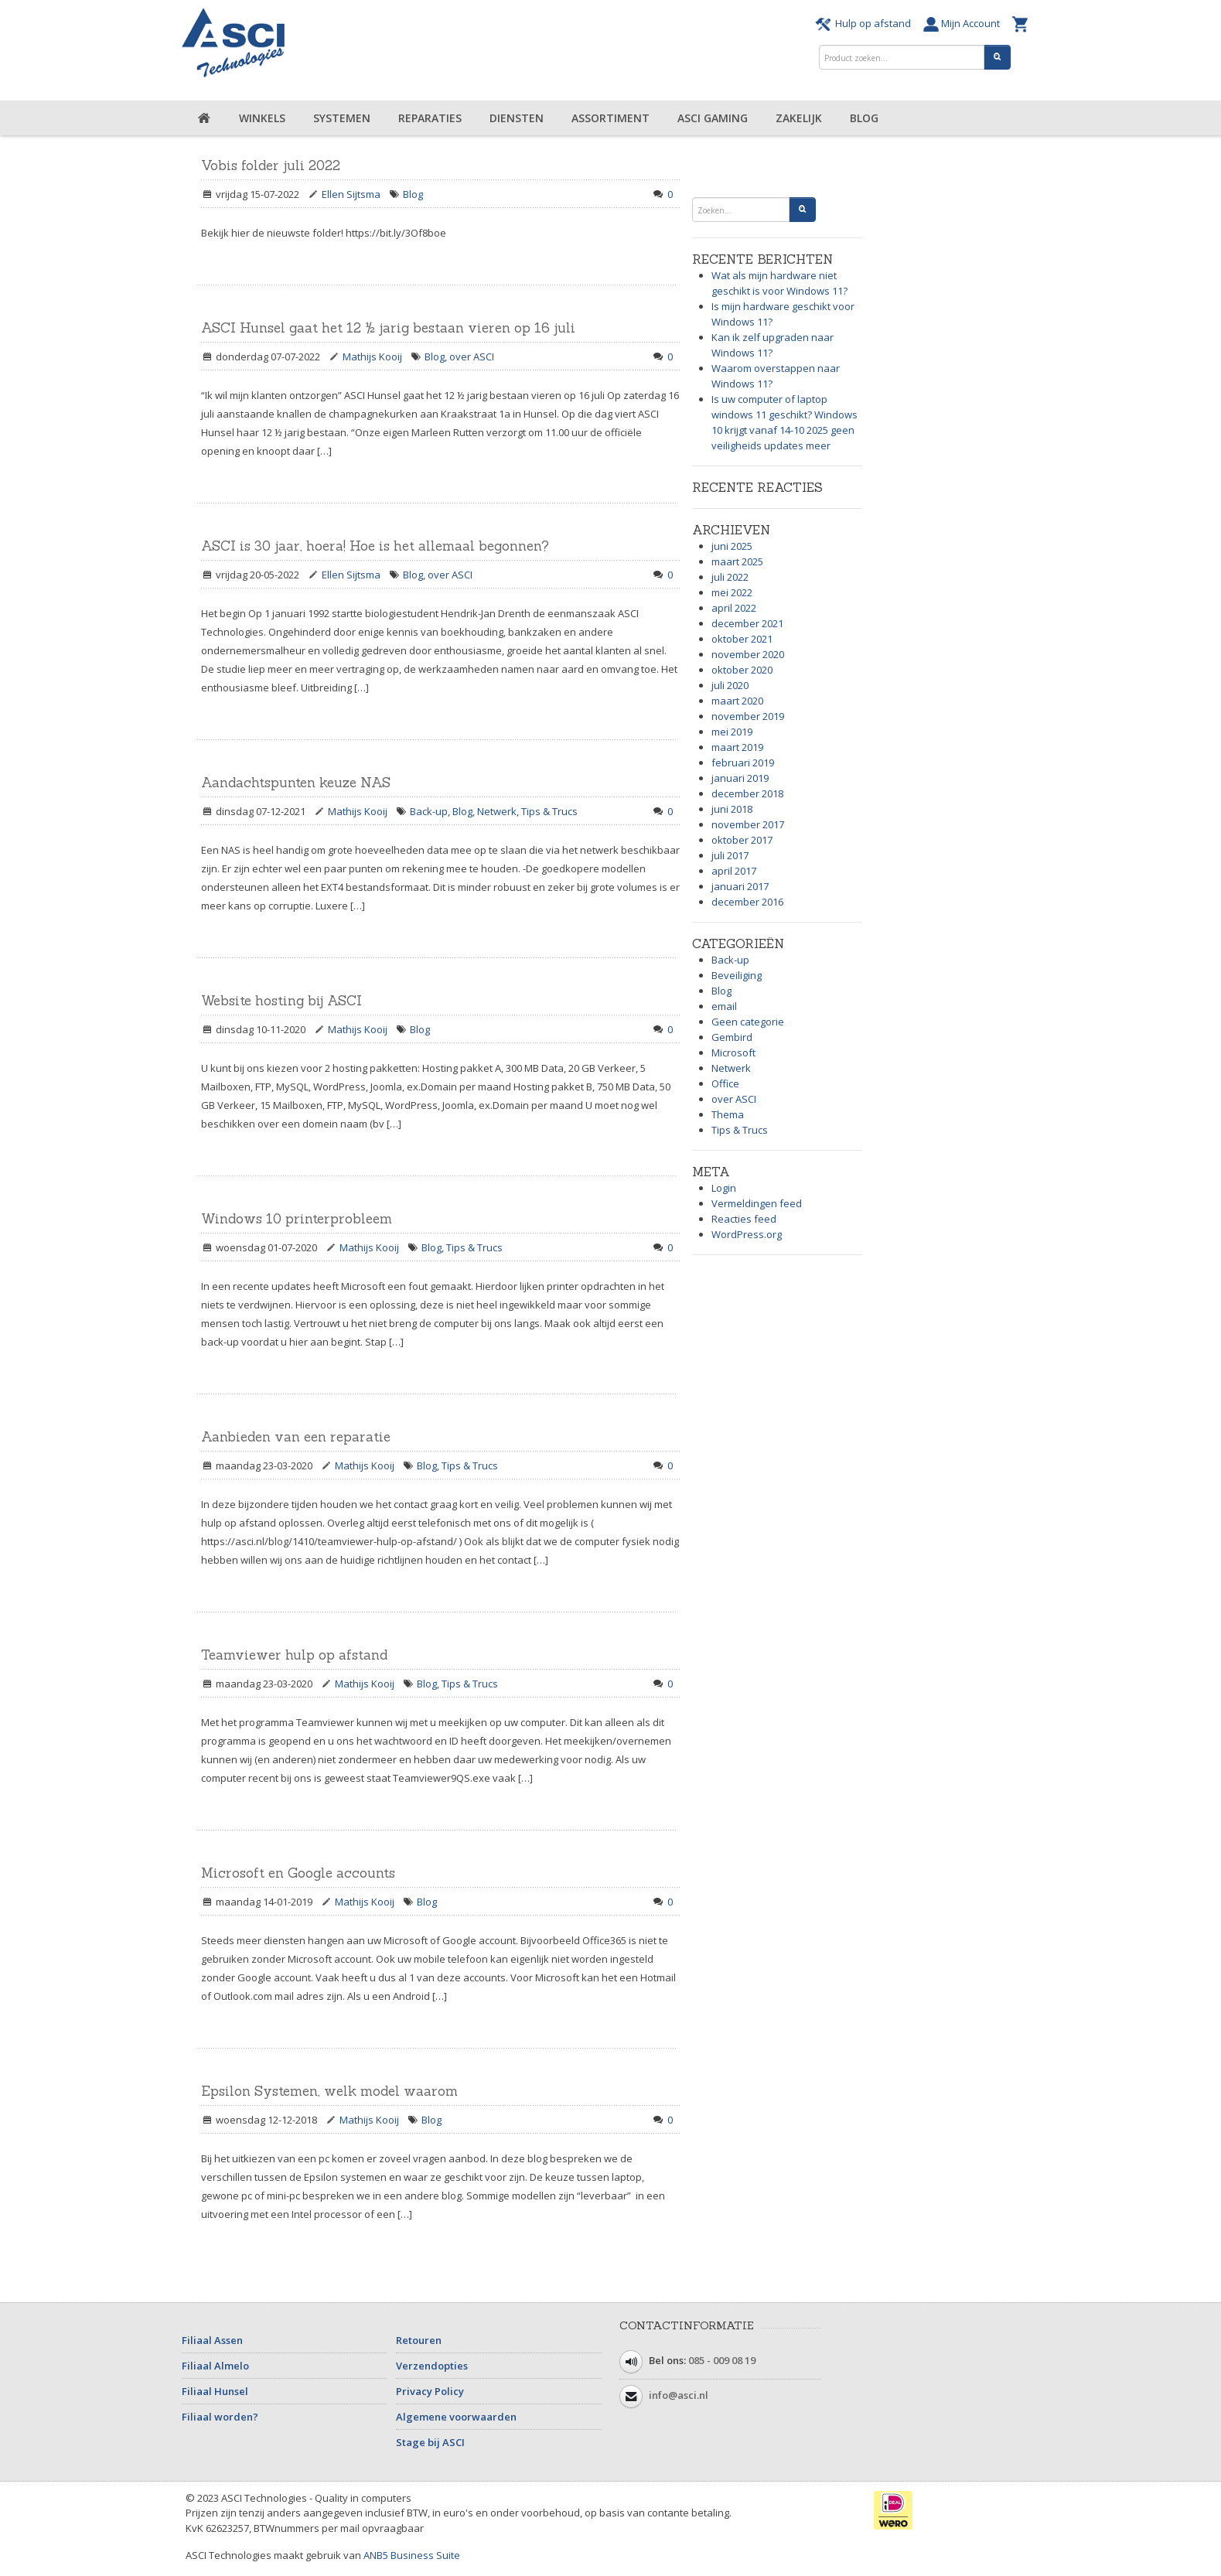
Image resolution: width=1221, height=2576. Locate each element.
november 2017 (747, 824)
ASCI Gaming (712, 118)
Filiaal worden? (220, 2417)
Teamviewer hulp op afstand (294, 1654)
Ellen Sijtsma (351, 194)
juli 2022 (730, 577)
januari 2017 (740, 886)
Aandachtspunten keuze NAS (296, 782)
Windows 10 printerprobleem (296, 1218)
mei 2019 (731, 732)
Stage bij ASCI (430, 2442)
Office (725, 1083)
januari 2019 (740, 778)
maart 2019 (737, 747)
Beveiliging (736, 975)
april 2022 (733, 608)
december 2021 (747, 623)
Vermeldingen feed (756, 1203)
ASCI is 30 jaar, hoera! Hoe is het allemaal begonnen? (375, 545)
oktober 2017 (742, 840)
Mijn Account (963, 23)
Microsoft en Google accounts (298, 1873)
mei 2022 (731, 592)
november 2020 (747, 654)
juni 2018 (731, 809)
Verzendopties (432, 2366)
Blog (864, 118)
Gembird (731, 1037)
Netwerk (497, 811)
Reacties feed (743, 1219)
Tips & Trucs (549, 811)
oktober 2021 (742, 639)
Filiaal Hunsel (215, 2391)
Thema (727, 1114)
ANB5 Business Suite (411, 2555)
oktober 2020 (742, 670)
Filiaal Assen (212, 2340)
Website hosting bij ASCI (281, 1000)
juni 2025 (731, 546)
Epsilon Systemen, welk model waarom (329, 2091)
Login (723, 1188)
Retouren (419, 2340)
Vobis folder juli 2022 (270, 165)
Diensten (516, 118)
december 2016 (747, 902)
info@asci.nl (678, 2395)
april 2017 (733, 871)
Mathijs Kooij (372, 356)
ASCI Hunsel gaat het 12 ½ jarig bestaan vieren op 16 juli (388, 327)
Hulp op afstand (865, 23)
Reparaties (430, 118)
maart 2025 (737, 561)
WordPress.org (746, 1234)
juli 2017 (730, 855)
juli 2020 (730, 685)
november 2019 (747, 716)
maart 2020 (737, 701)
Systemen (341, 118)
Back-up (429, 811)
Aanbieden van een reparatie (296, 1436)
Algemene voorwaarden (456, 2417)
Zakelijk (799, 118)
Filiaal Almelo (215, 2366)
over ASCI (471, 356)
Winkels (262, 118)
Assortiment (610, 118)
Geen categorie (747, 1022)
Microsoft (733, 1052)
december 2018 (747, 793)
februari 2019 (742, 762)
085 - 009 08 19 (721, 2360)
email (724, 1006)
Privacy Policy (430, 2391)
